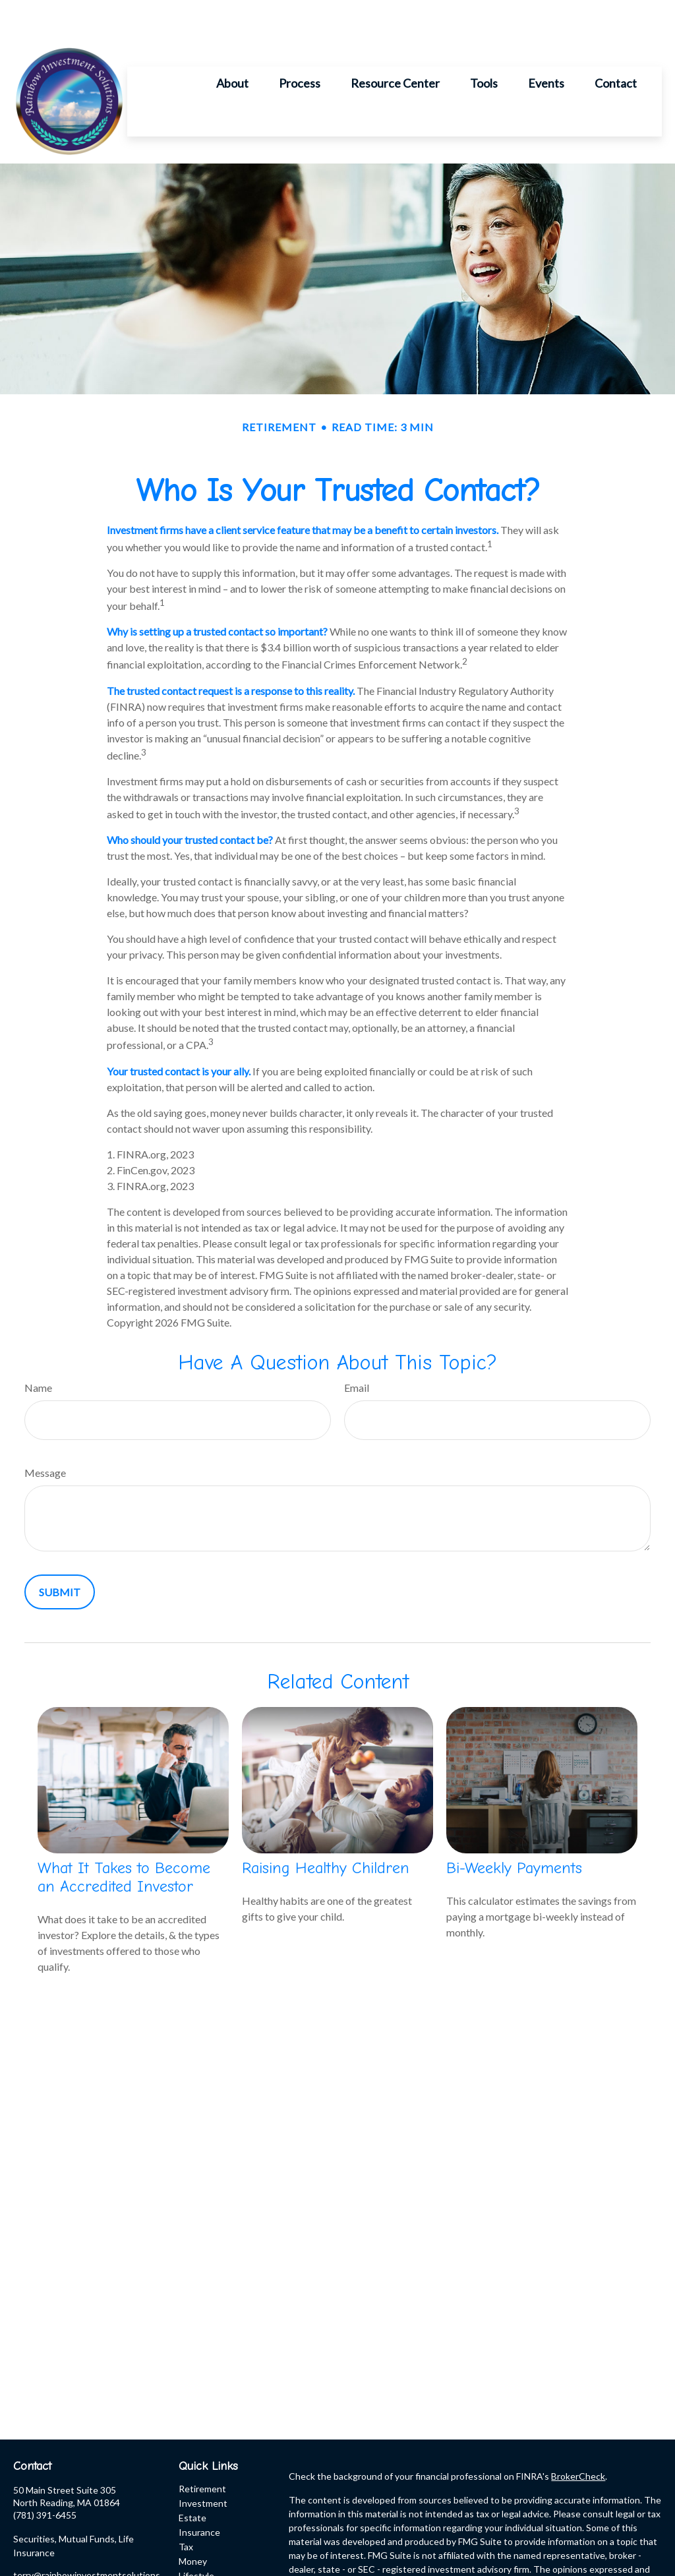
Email (356, 1348)
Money (193, 2521)
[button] (232, 43)
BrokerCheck (578, 2436)
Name (38, 1348)
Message (45, 1433)
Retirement (202, 2449)
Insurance (199, 2492)
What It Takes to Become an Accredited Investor (124, 1837)
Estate (192, 2478)
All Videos (199, 2565)
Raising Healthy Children (325, 1828)
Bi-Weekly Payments (514, 1828)
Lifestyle (196, 2536)
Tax (186, 2507)
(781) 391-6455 (44, 2475)
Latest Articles (209, 2550)
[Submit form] (59, 1552)
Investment (203, 2463)
